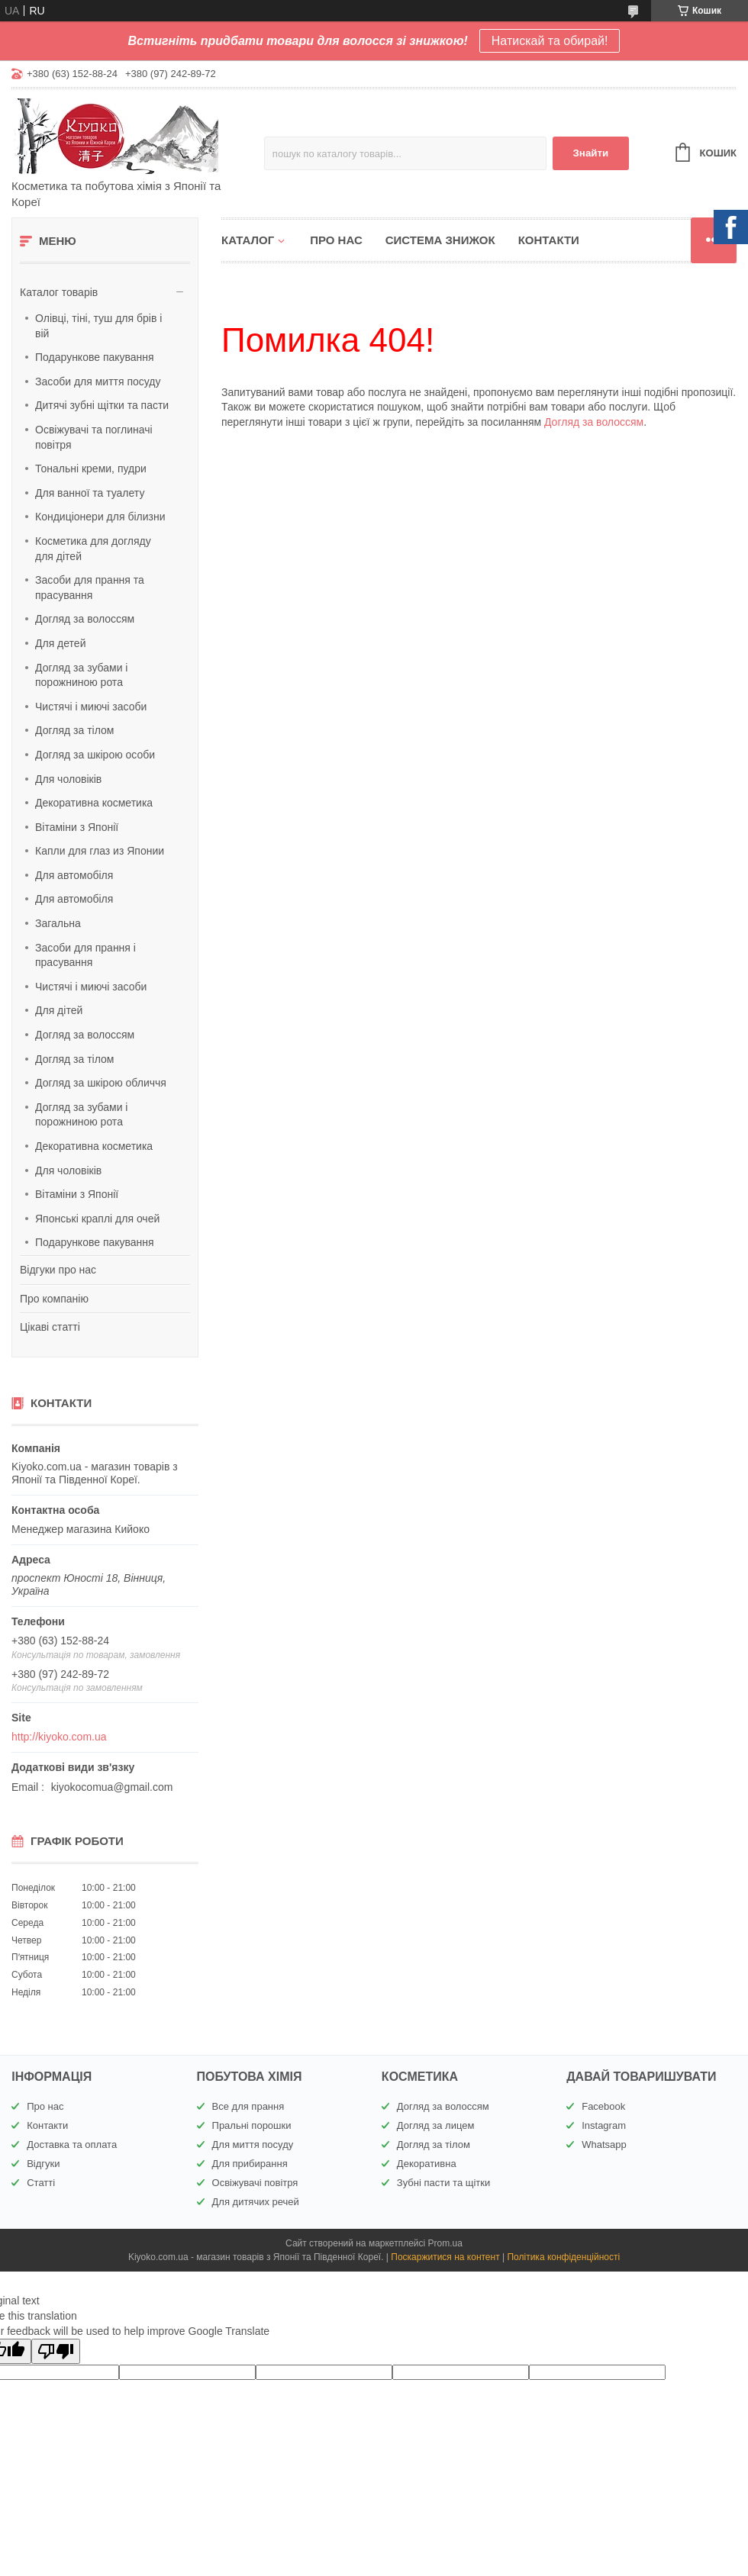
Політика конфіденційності (563, 2257)
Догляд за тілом (74, 730)
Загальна (58, 923)
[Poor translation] (55, 2351)
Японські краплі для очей (97, 1218)
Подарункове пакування (94, 357)
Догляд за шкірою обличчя (100, 1083)
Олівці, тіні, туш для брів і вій (98, 326)
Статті (41, 2182)
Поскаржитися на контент (445, 2257)
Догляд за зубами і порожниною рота (81, 675)
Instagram (604, 2125)
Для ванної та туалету (89, 493)
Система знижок (440, 240)
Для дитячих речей (255, 2201)
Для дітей (58, 1010)
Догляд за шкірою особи (95, 755)
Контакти (548, 240)
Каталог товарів (59, 292)
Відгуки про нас (58, 1270)
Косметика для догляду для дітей (93, 548)
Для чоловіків (68, 779)
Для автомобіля (74, 875)
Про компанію (54, 1299)
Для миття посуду (253, 2144)
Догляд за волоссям (84, 619)
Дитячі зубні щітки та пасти (102, 405)
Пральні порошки (252, 2125)
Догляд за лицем (436, 2125)
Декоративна (426, 2163)
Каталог (247, 240)
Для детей (60, 643)
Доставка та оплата (72, 2144)
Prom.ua (445, 2243)
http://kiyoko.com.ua (59, 1737)
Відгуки (43, 2163)
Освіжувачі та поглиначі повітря (94, 437)
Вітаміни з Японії (76, 827)
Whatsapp (604, 2144)
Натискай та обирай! (550, 40)
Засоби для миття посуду (98, 381)
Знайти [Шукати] (590, 153)
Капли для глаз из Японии (99, 851)
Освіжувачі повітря (255, 2182)
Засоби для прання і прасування (85, 955)
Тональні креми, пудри (91, 468)
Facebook (603, 2106)
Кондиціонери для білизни (100, 516)
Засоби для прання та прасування (89, 587)
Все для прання (248, 2106)
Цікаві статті (50, 1327)
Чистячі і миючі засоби (91, 706)
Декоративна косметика (94, 803)
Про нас (336, 240)
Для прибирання (250, 2163)
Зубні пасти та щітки (443, 2182)
